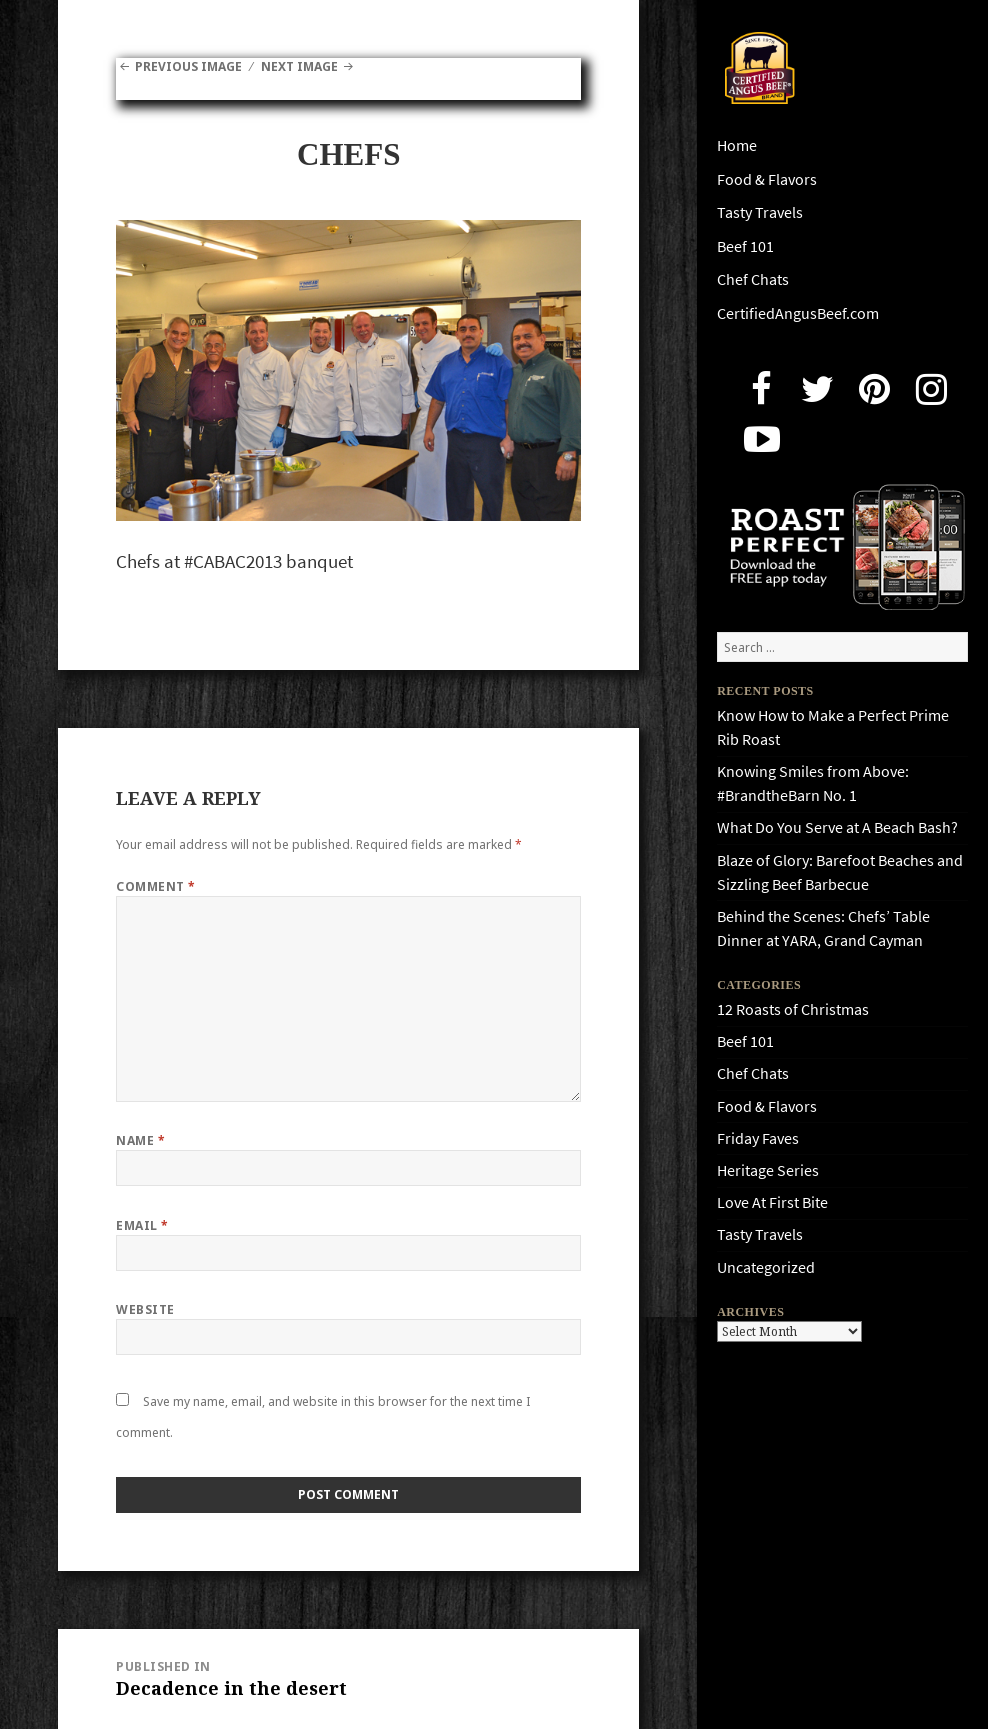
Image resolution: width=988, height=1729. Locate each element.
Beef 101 (745, 246)
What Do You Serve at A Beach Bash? (837, 827)
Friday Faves (758, 1138)
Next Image (299, 66)
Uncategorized (766, 1267)
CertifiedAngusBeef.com (798, 313)
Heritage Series (768, 1170)
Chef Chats (753, 279)
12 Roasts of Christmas (793, 1009)
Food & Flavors (767, 179)
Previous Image (188, 66)
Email (142, 1225)
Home (737, 145)
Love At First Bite (772, 1202)
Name (140, 1140)
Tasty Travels (760, 212)
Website (145, 1309)
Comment (155, 886)
